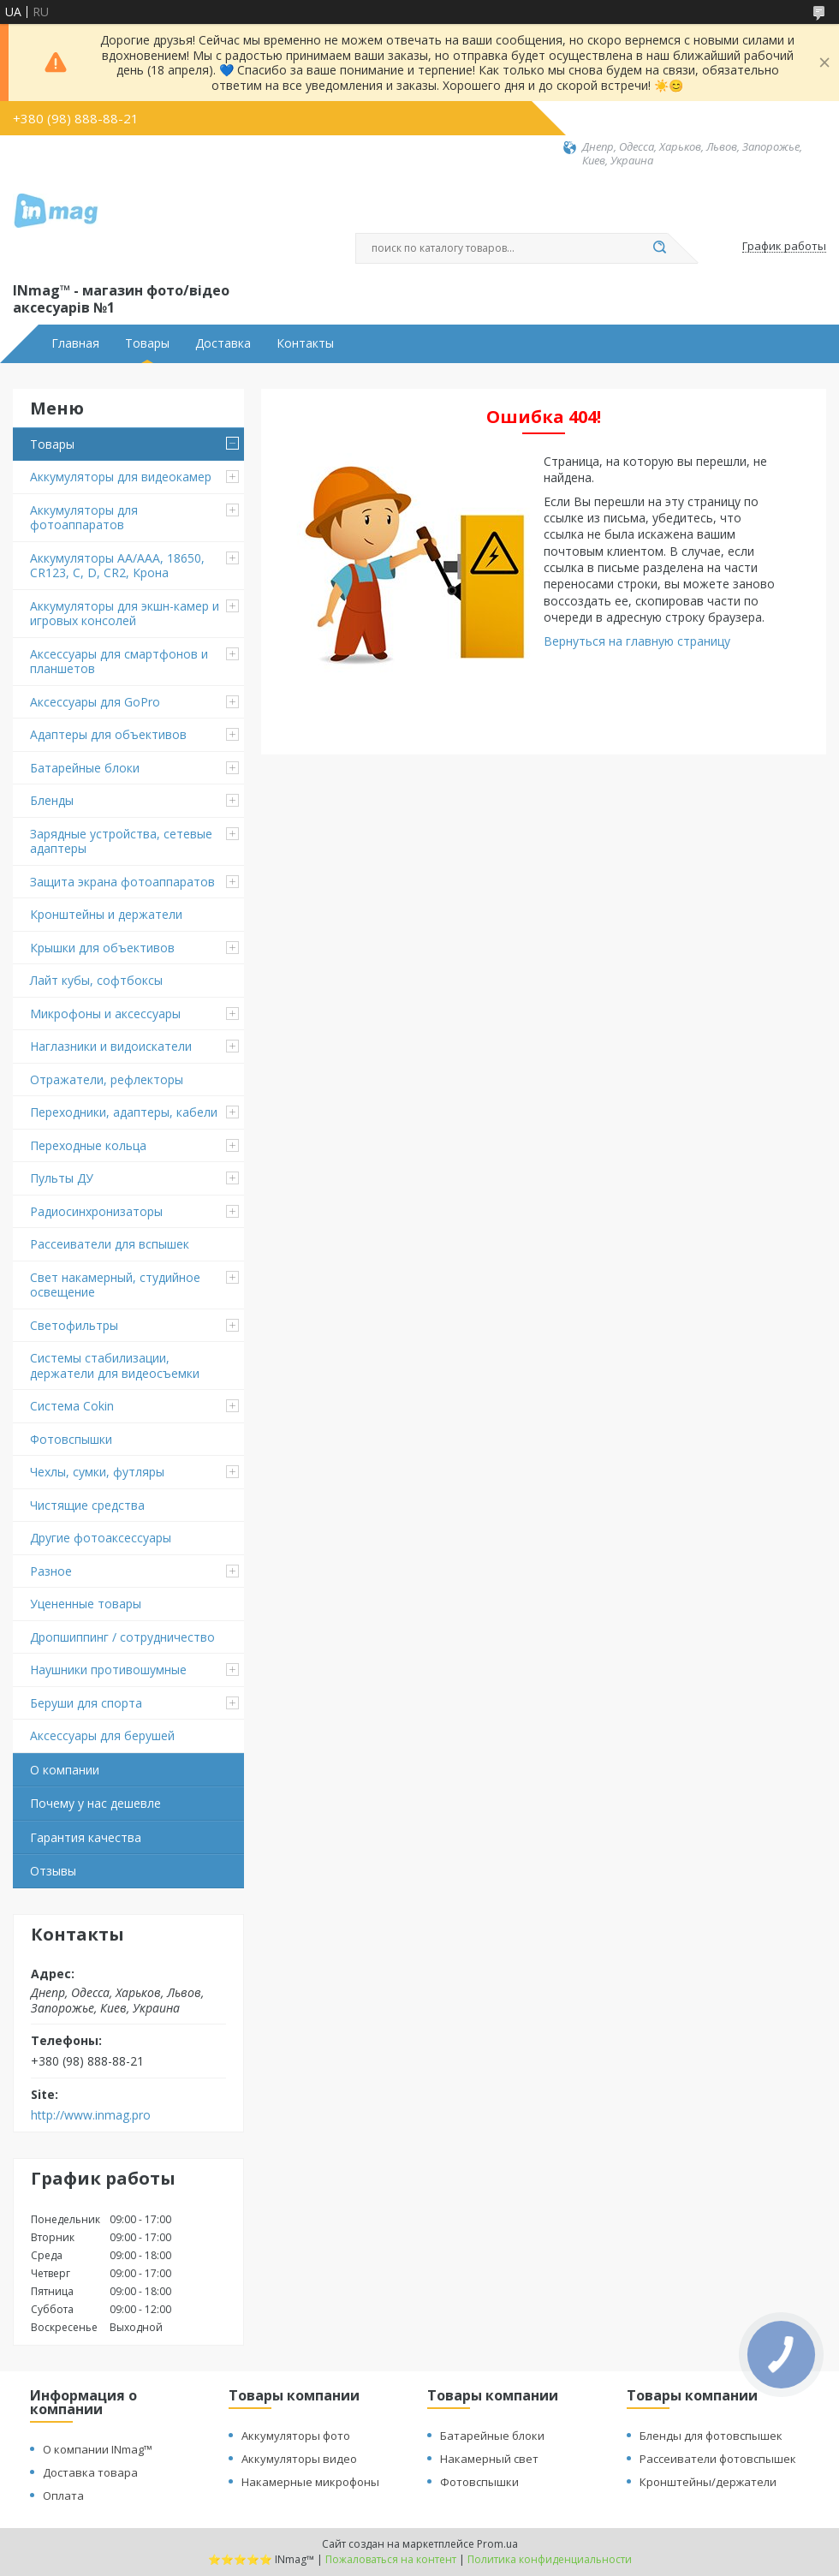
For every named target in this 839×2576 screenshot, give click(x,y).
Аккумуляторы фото (295, 2435)
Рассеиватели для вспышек (109, 1244)
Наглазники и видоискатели (111, 1046)
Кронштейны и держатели (106, 914)
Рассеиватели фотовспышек (718, 2458)
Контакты (305, 343)
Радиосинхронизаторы (96, 1211)
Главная (75, 343)
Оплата (63, 2495)
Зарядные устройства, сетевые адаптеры (121, 841)
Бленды (52, 800)
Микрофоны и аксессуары (105, 1013)
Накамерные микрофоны (310, 2482)
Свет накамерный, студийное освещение (115, 1285)
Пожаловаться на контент (390, 2559)
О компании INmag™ (97, 2449)
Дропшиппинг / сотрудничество (122, 1637)
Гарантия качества (85, 1837)
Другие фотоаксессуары (100, 1538)
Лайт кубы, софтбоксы (96, 980)
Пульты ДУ (61, 1178)
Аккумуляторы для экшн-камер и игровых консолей (124, 613)
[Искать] (659, 248)
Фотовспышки (71, 1439)
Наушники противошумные (108, 1669)
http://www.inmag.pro (91, 2115)
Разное (51, 1571)
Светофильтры (74, 1325)
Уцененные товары (85, 1603)
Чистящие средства (87, 1505)
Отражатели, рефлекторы (106, 1079)
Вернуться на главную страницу (637, 641)
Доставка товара (90, 2472)
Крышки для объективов (102, 947)
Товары (147, 343)
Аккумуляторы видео (299, 2458)
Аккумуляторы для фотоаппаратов (84, 518)
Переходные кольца (88, 1145)
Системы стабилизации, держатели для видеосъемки (114, 1365)
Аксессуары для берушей (102, 1735)
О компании (64, 1770)
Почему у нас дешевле (95, 1803)
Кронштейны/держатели (708, 2482)
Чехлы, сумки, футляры (97, 1472)
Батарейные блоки (85, 768)
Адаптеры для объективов (108, 734)
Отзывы (53, 1871)
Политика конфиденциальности (549, 2559)
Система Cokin (72, 1406)
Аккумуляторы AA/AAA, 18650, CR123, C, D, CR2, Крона (117, 565)
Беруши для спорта (86, 1703)
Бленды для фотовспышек (711, 2435)
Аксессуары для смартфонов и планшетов (119, 661)
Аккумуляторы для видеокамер (120, 476)
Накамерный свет (489, 2458)
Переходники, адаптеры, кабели (123, 1112)
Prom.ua (497, 2544)
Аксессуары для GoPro (95, 702)
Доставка (223, 343)
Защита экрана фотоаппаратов (122, 882)
